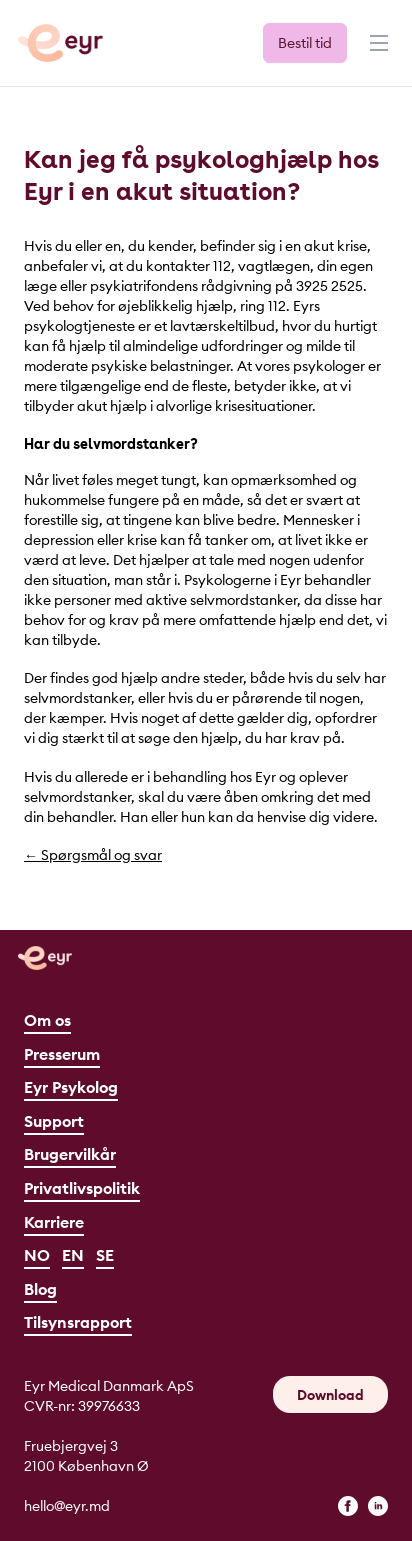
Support (54, 1121)
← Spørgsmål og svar (93, 855)
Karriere (54, 1222)
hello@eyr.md (67, 1506)
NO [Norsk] (37, 1255)
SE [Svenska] (105, 1255)
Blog (40, 1289)
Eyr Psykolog (71, 1087)
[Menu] (377, 52)
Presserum (62, 1054)
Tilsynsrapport (78, 1322)
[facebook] (348, 1506)
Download (330, 1395)
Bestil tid (305, 43)
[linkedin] (378, 1506)
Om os (47, 1020)
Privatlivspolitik (82, 1188)
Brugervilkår (70, 1154)
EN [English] (73, 1255)
